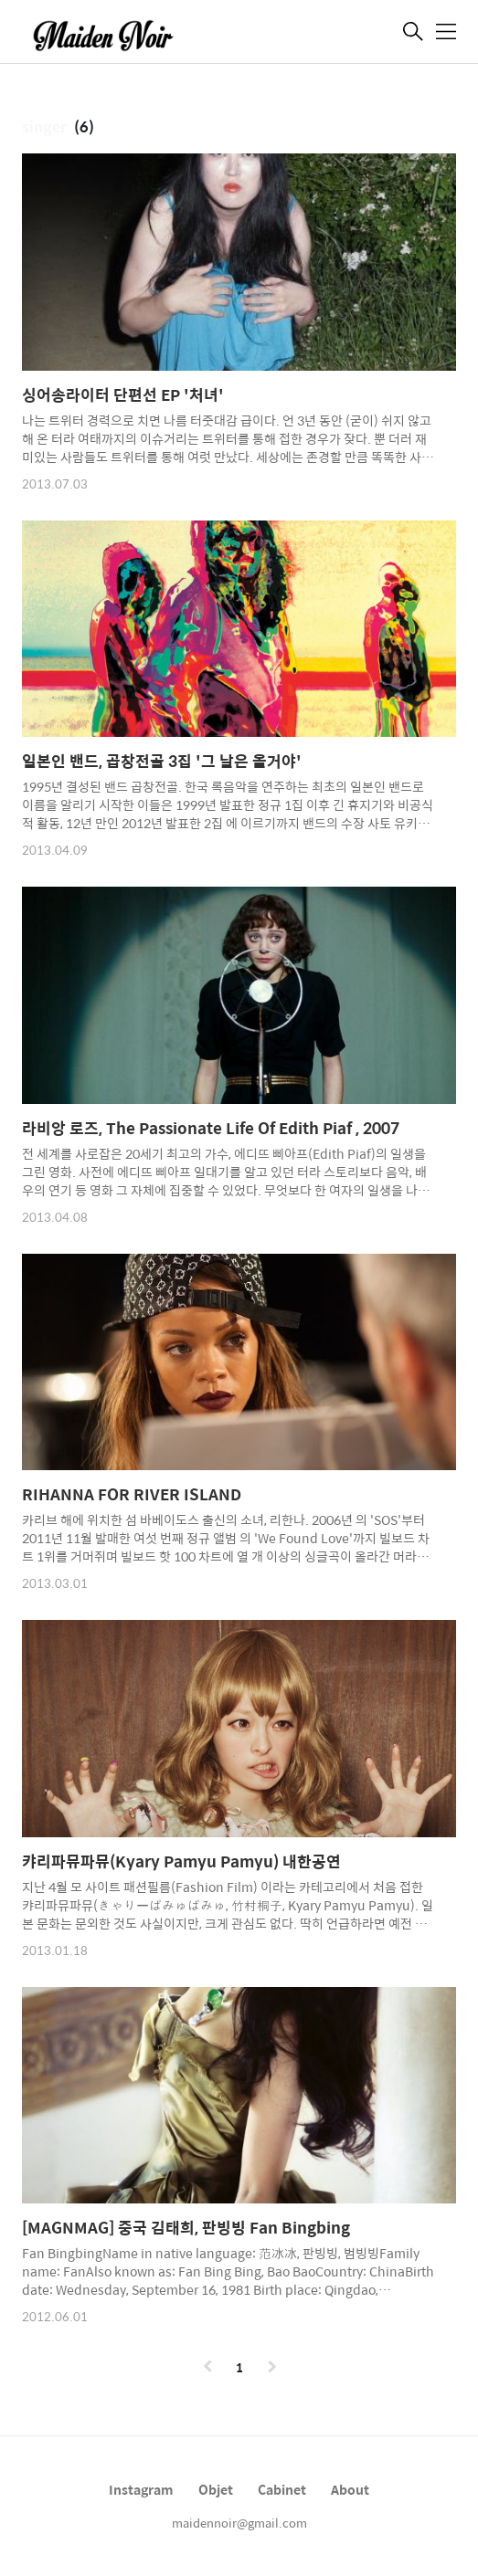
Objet (215, 2489)
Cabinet (282, 2489)
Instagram (141, 2489)
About (350, 2489)
